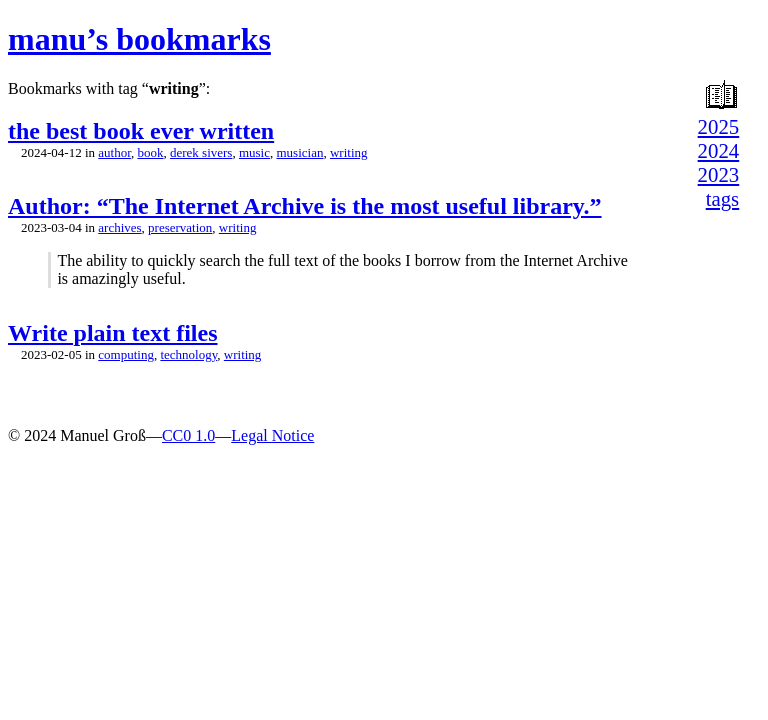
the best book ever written (141, 131)
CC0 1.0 (188, 435)
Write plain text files (113, 333)
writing (349, 152)
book (150, 152)
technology (188, 354)
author (114, 152)
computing (126, 354)
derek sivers (201, 152)
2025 (719, 126)
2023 (719, 174)
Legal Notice (272, 435)
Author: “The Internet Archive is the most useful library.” (305, 206)
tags (723, 198)
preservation (180, 227)
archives (119, 227)
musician (300, 152)
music (254, 152)
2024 (719, 150)
